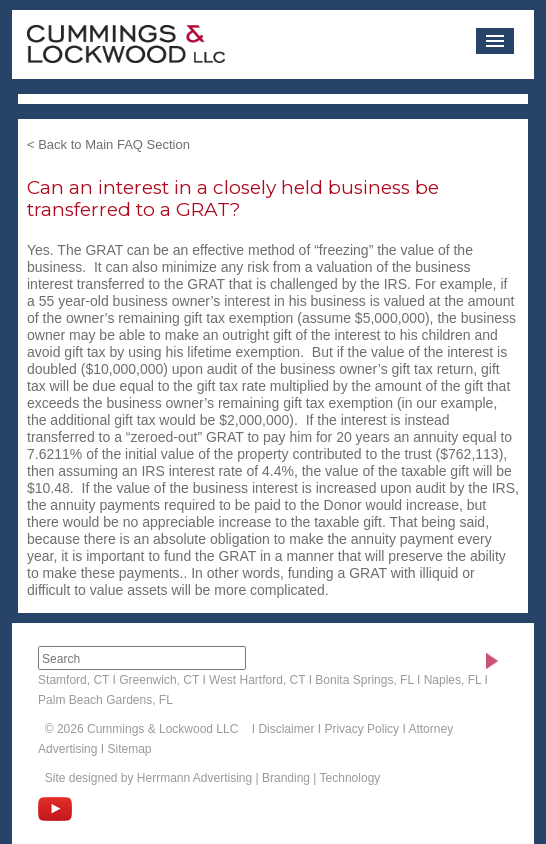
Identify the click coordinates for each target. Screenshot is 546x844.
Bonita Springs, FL (364, 680)
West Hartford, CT (257, 680)
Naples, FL (453, 680)
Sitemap (129, 749)
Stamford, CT (73, 680)
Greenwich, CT (159, 680)
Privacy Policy (361, 729)
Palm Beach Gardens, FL (105, 700)
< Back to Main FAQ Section (108, 144)
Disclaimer (286, 729)
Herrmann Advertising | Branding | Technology (258, 778)
